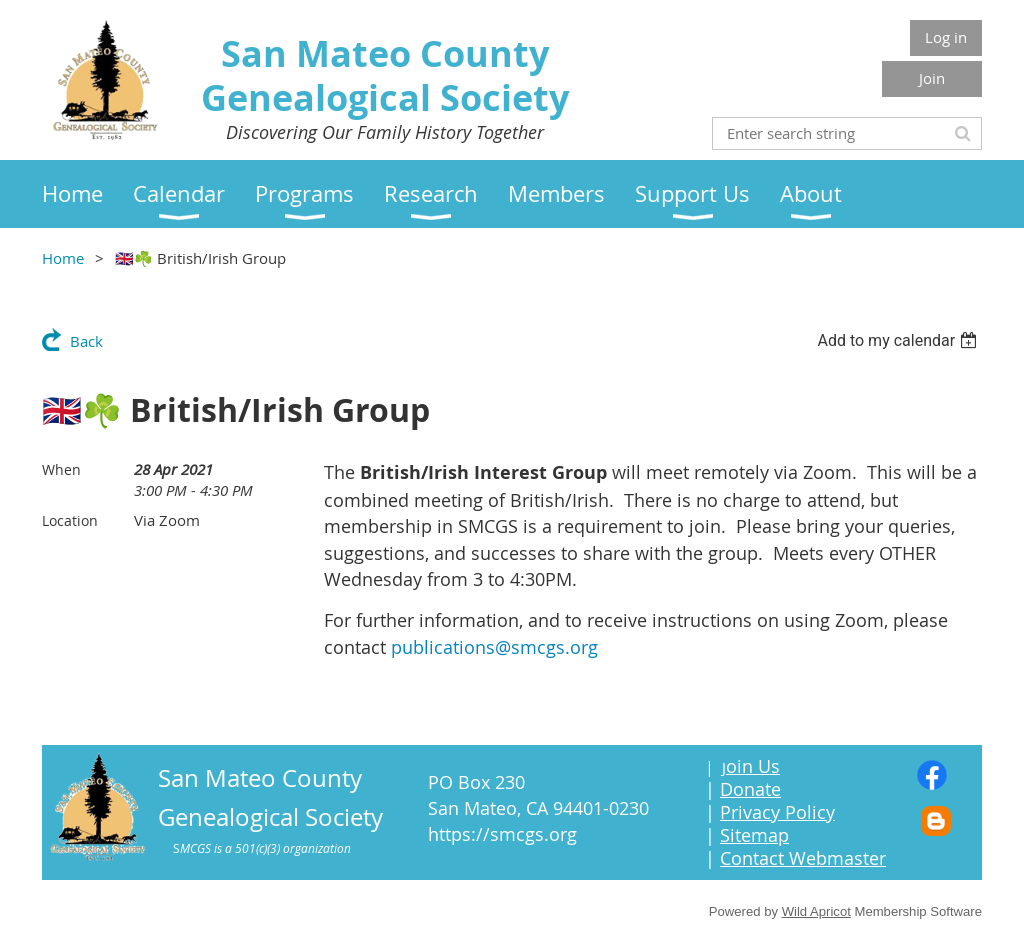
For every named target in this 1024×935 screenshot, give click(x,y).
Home (63, 258)
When (61, 469)
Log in (946, 37)
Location (70, 520)
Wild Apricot (816, 911)
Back (86, 341)
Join (932, 78)
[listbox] (899, 340)
